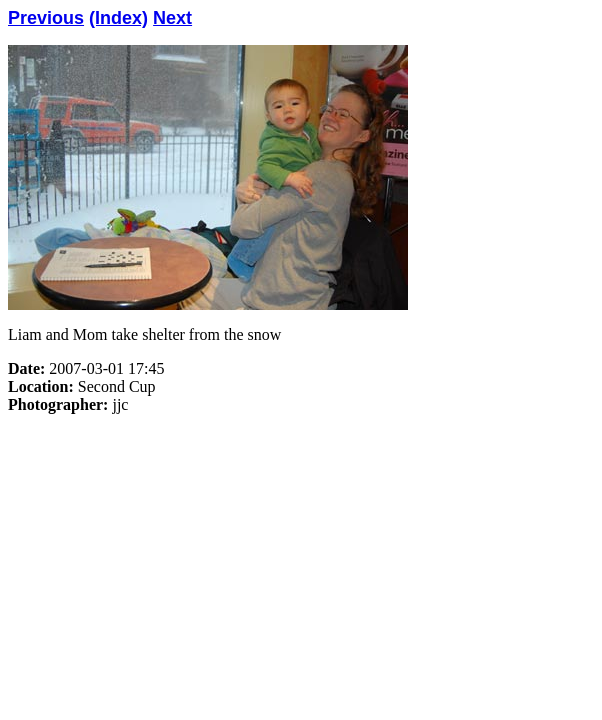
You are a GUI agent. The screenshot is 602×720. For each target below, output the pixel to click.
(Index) (118, 18)
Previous (46, 18)
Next (172, 18)
